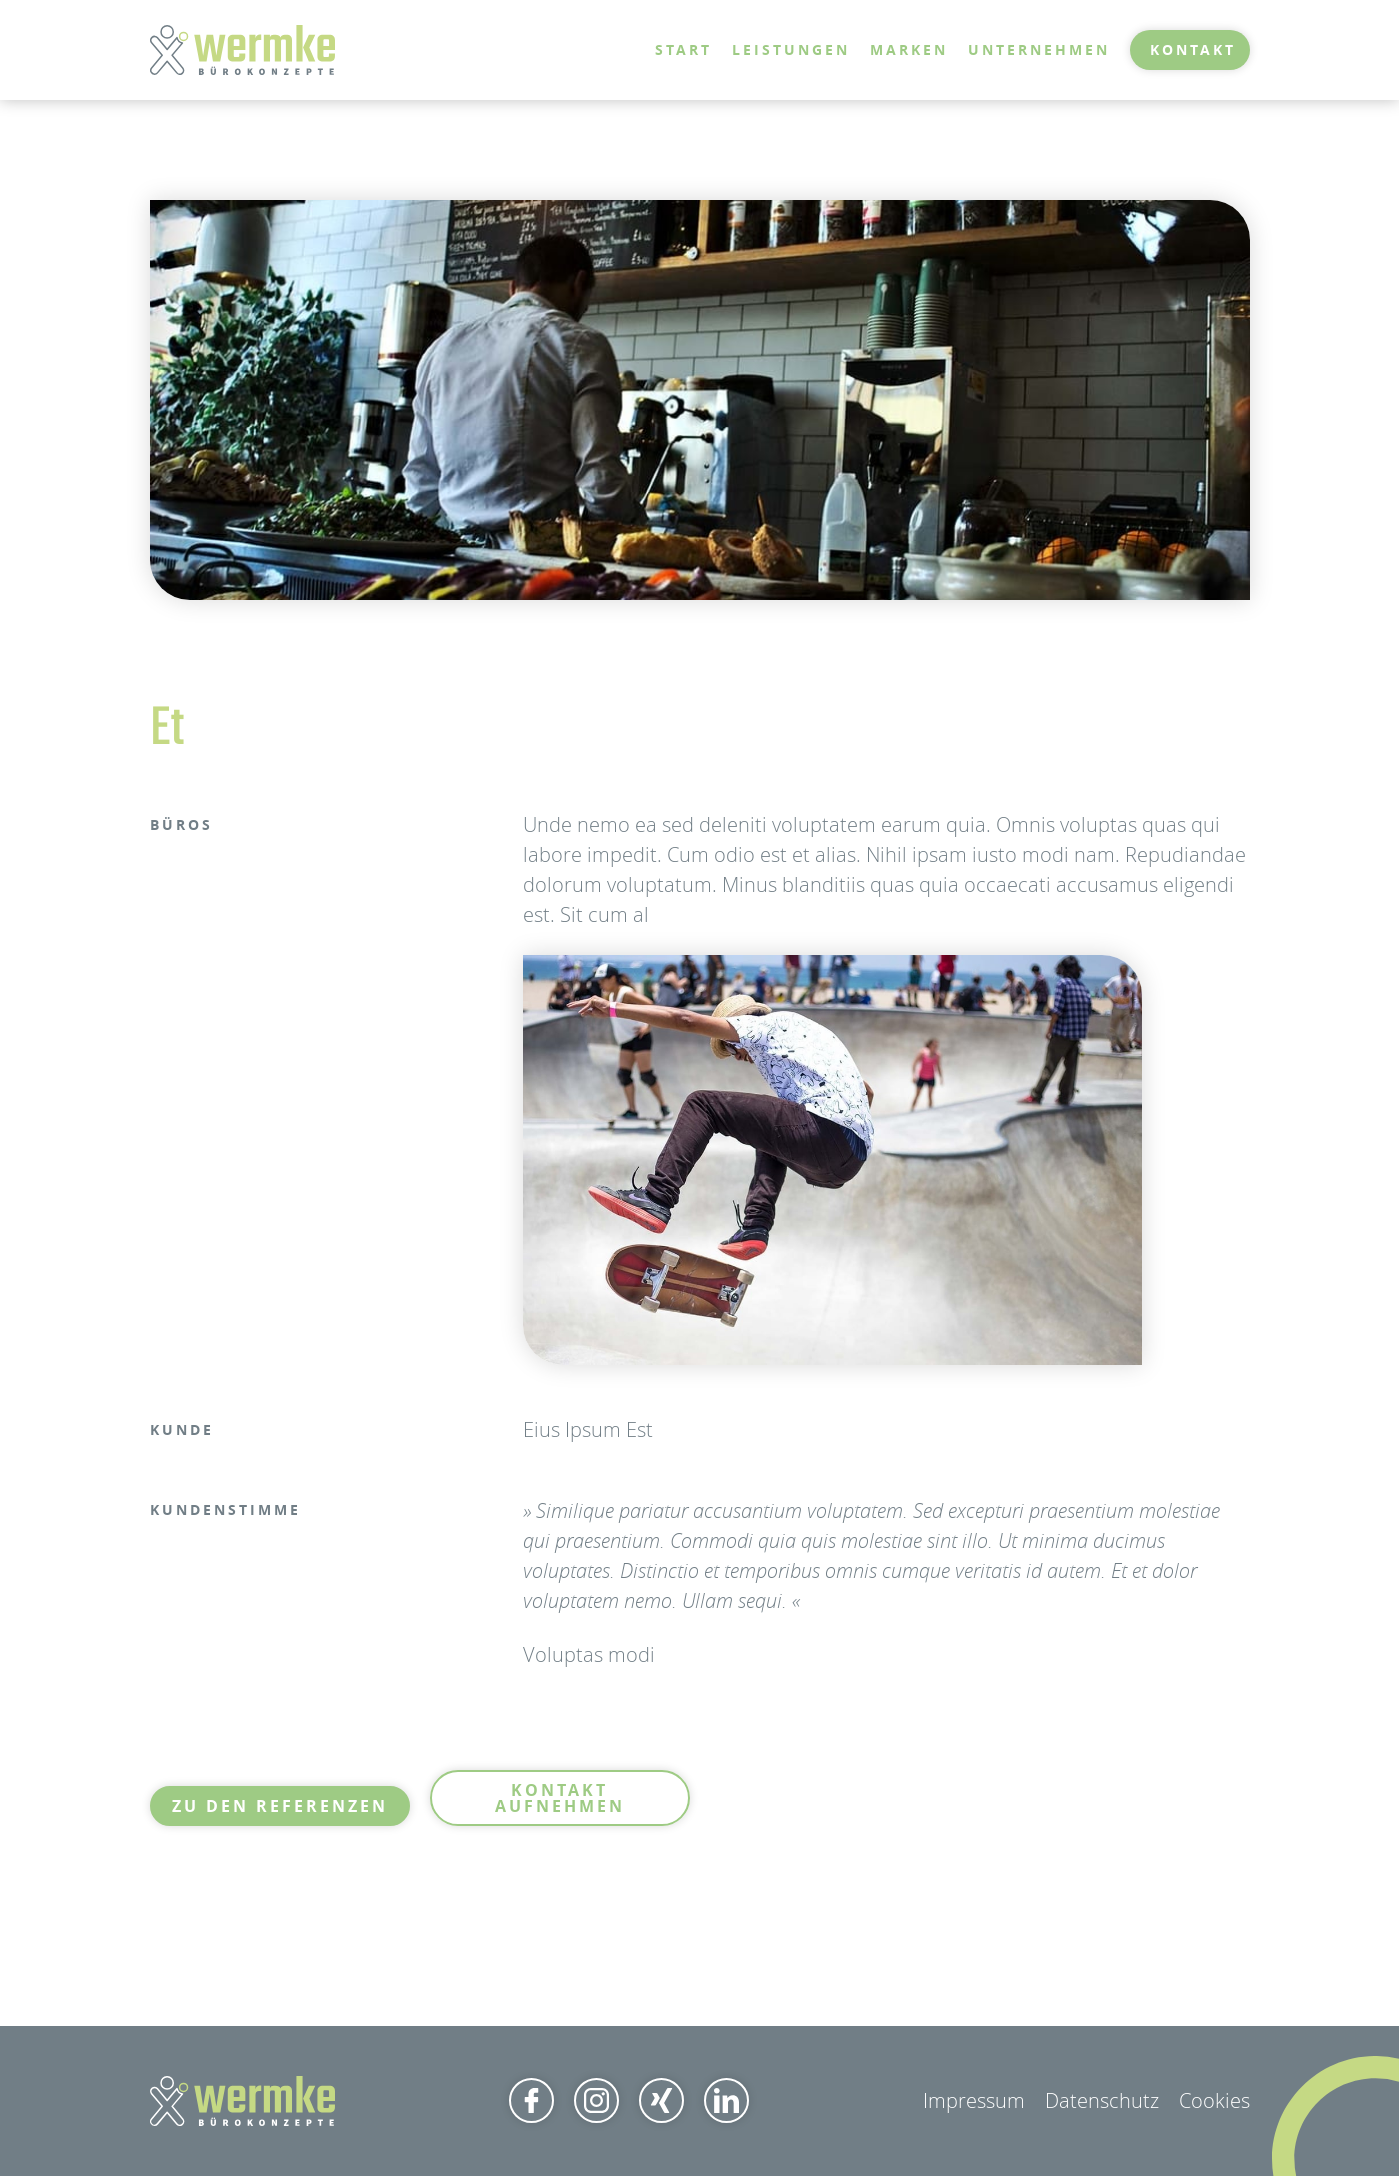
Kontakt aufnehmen (560, 1798)
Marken (909, 49)
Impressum (974, 2100)
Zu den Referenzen (280, 1806)
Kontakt (1193, 49)
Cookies (1214, 2100)
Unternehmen (1039, 49)
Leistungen (791, 49)
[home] (243, 50)
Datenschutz (1102, 2100)
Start (683, 49)
